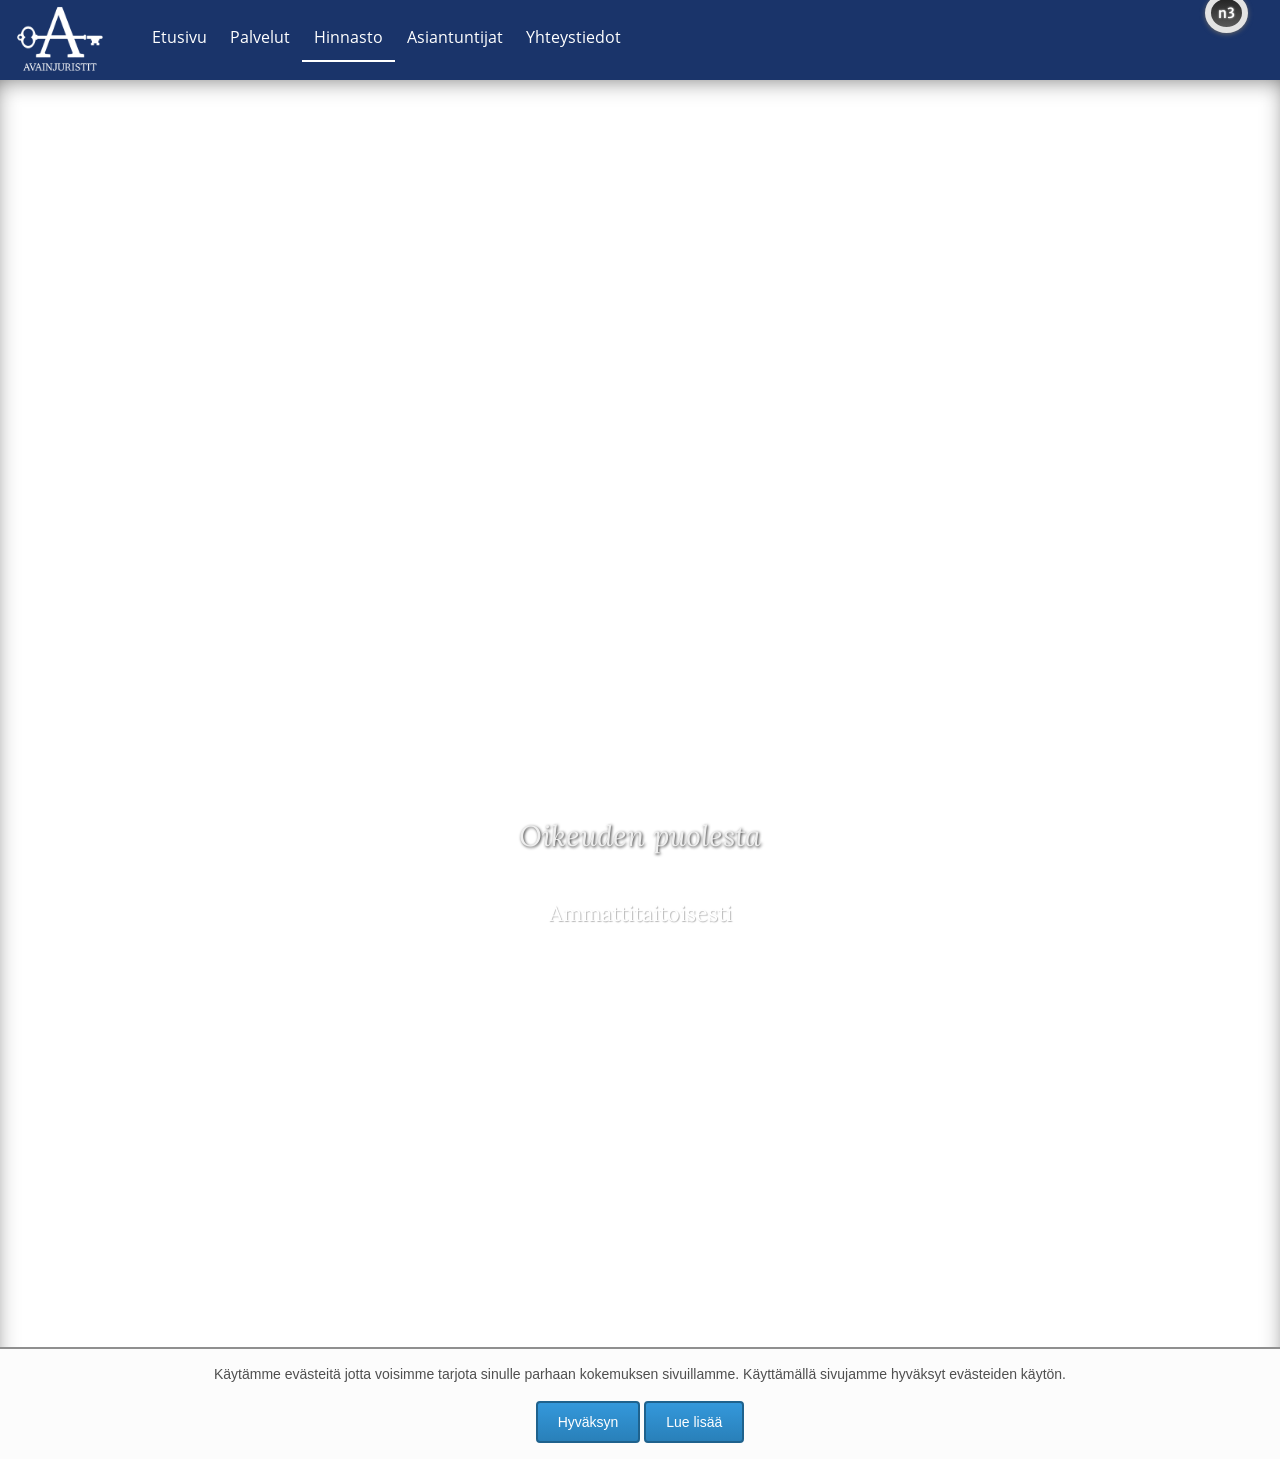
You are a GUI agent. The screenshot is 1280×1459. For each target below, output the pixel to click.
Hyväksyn (588, 1422)
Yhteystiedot (573, 37)
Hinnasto (348, 37)
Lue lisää (694, 1422)
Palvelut (260, 37)
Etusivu (179, 37)
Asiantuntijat (455, 37)
